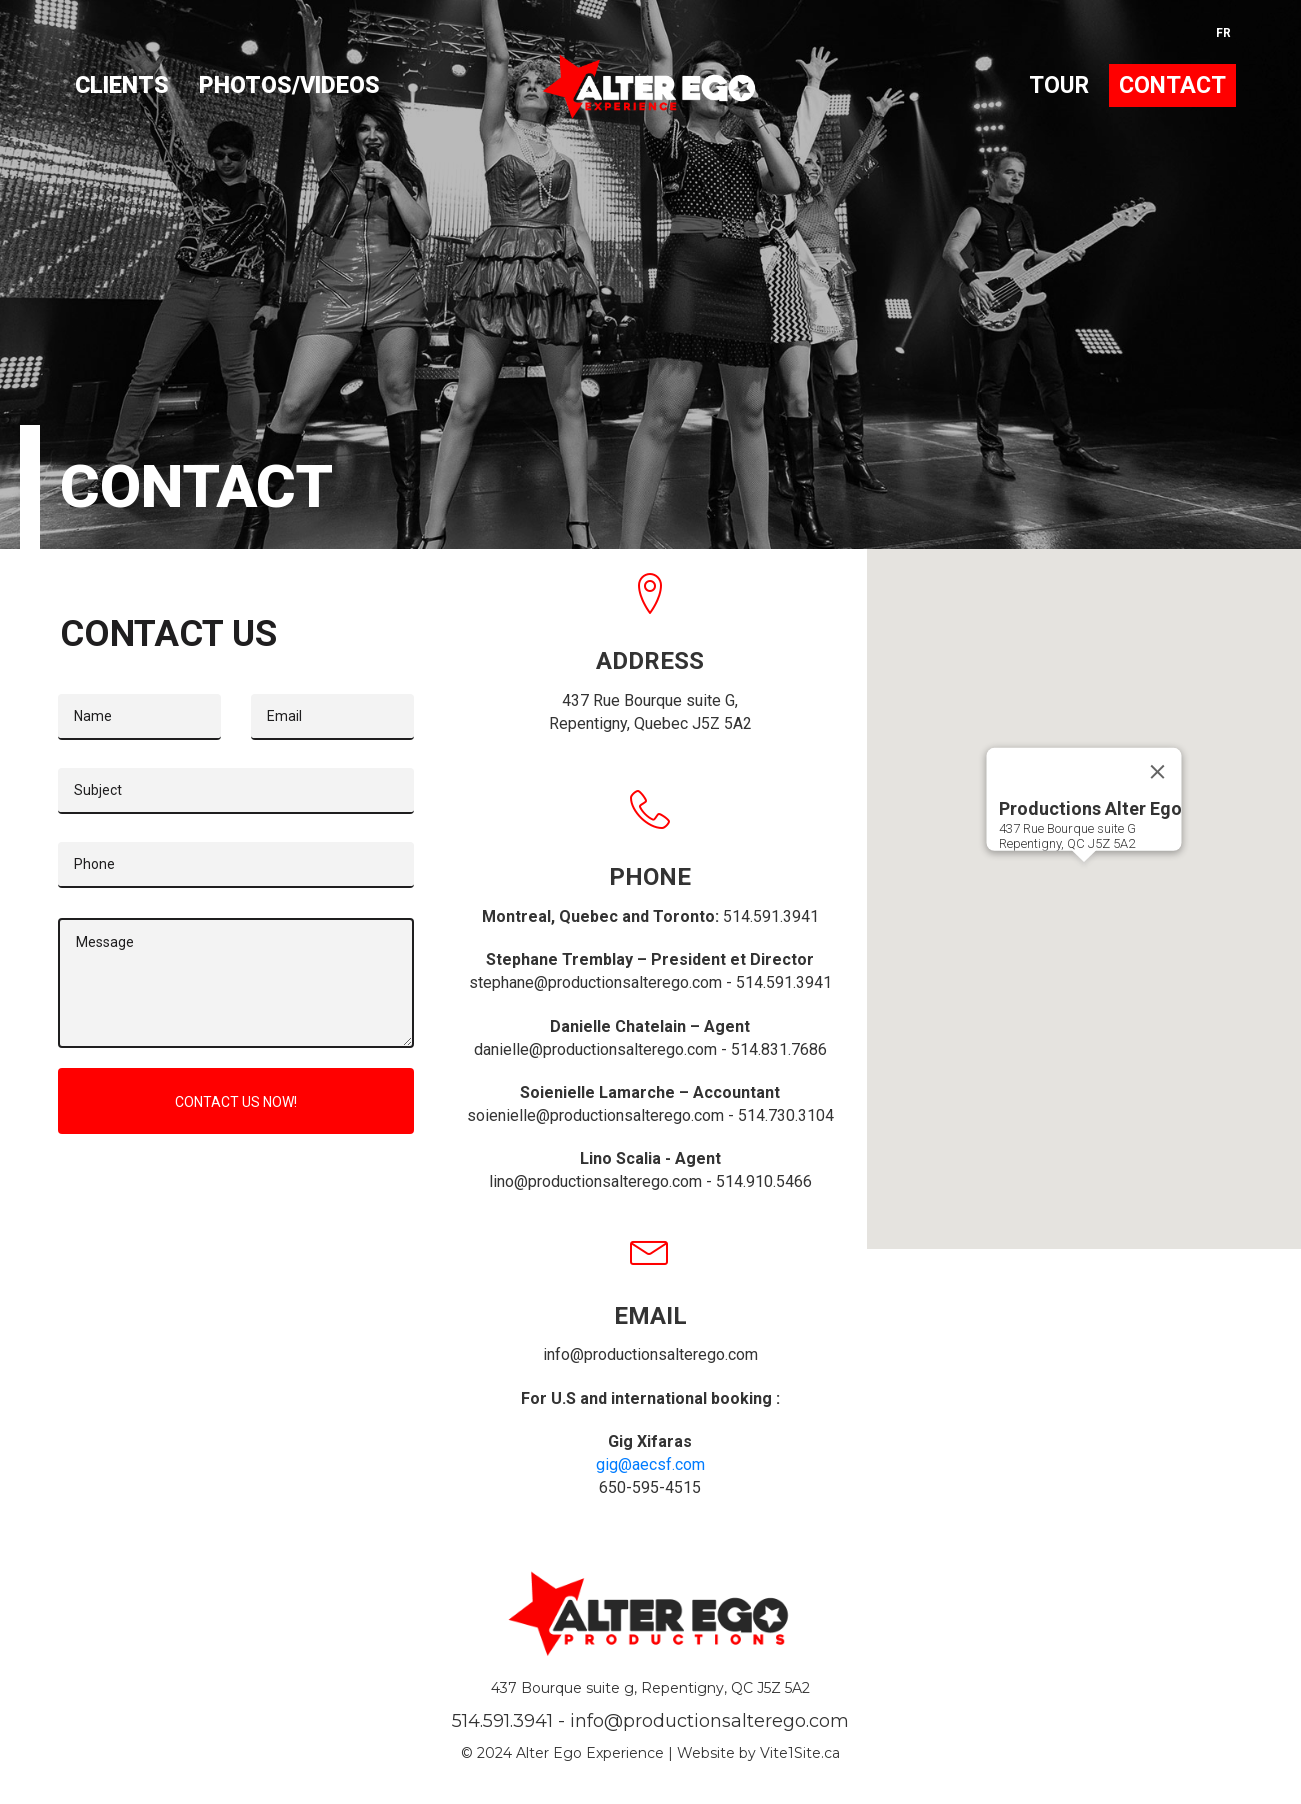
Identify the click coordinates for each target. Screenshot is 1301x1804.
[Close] (1158, 772)
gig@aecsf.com (650, 1464)
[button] (1084, 880)
